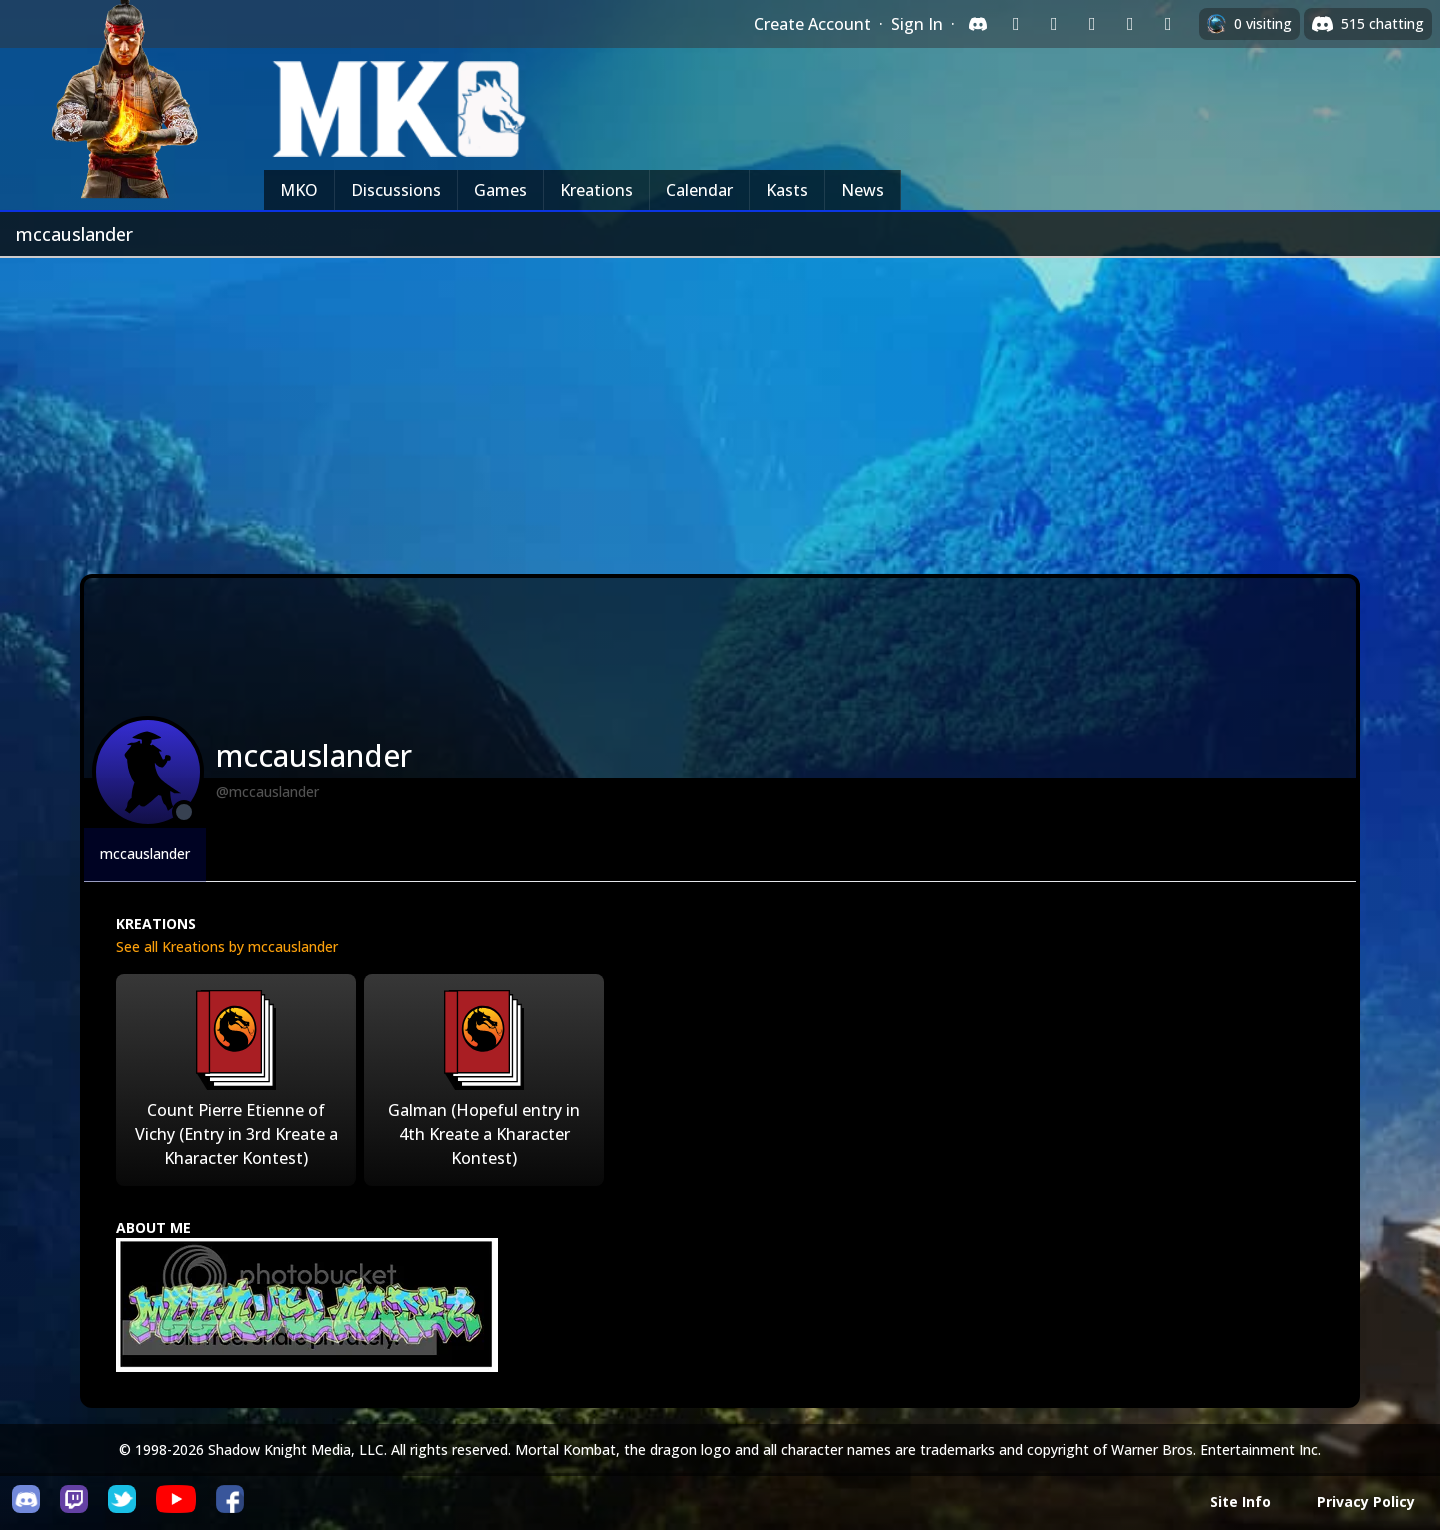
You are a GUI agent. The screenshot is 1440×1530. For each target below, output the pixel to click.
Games (500, 190)
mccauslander (145, 853)
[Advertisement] (720, 408)
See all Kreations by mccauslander (227, 946)
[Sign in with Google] (1054, 24)
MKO (299, 190)
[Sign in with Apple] (1130, 24)
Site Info (1240, 1501)
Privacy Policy (1366, 1501)
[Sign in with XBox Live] (1168, 24)
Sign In (917, 24)
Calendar (699, 190)
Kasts (787, 190)
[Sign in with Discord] (978, 24)
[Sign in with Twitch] (1016, 24)
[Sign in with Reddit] (1092, 24)
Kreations (596, 190)
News (862, 190)
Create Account (812, 24)
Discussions (396, 190)
